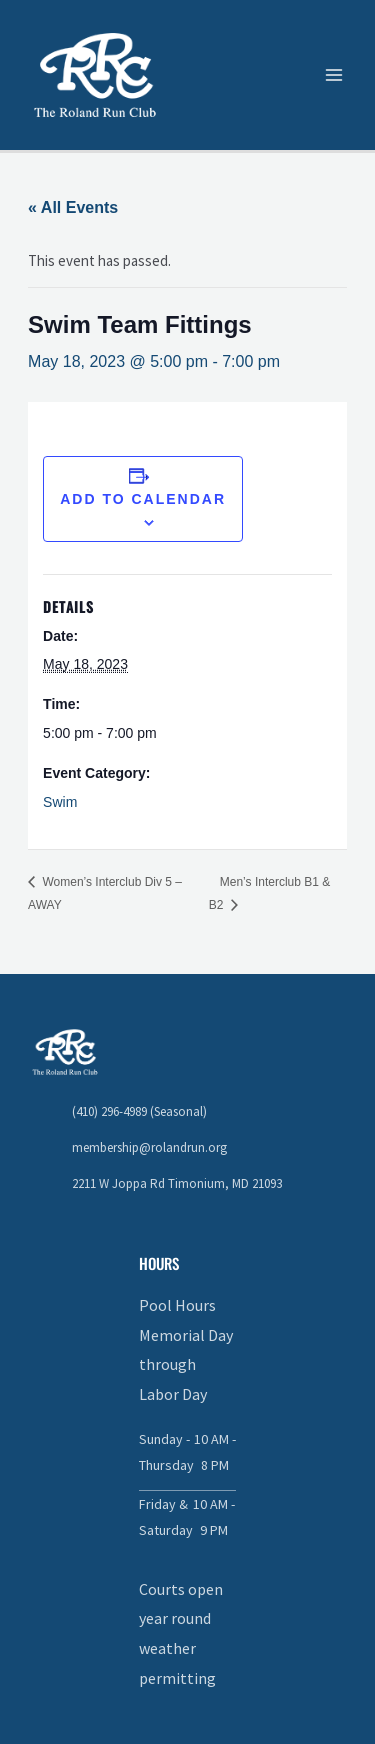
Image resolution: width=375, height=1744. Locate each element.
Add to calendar (143, 499)
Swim (60, 802)
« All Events (73, 207)
